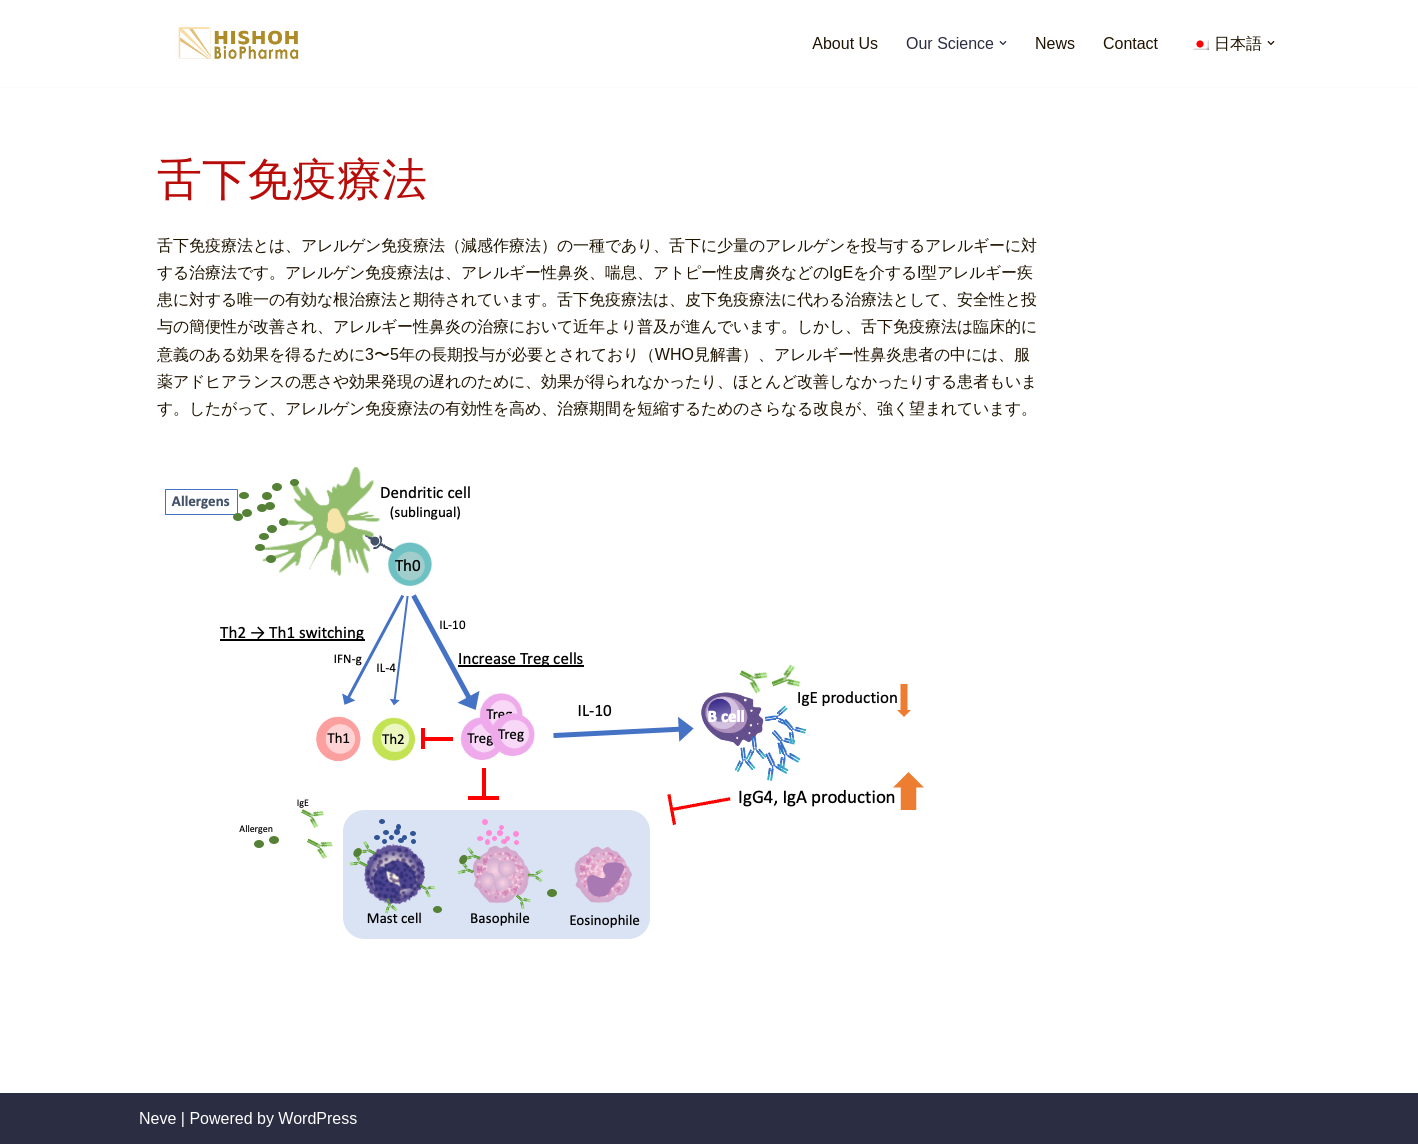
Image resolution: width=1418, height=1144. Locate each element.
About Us (845, 43)
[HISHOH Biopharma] (239, 43)
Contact (1130, 43)
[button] (1003, 43)
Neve (157, 1118)
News (1055, 43)
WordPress (317, 1118)
